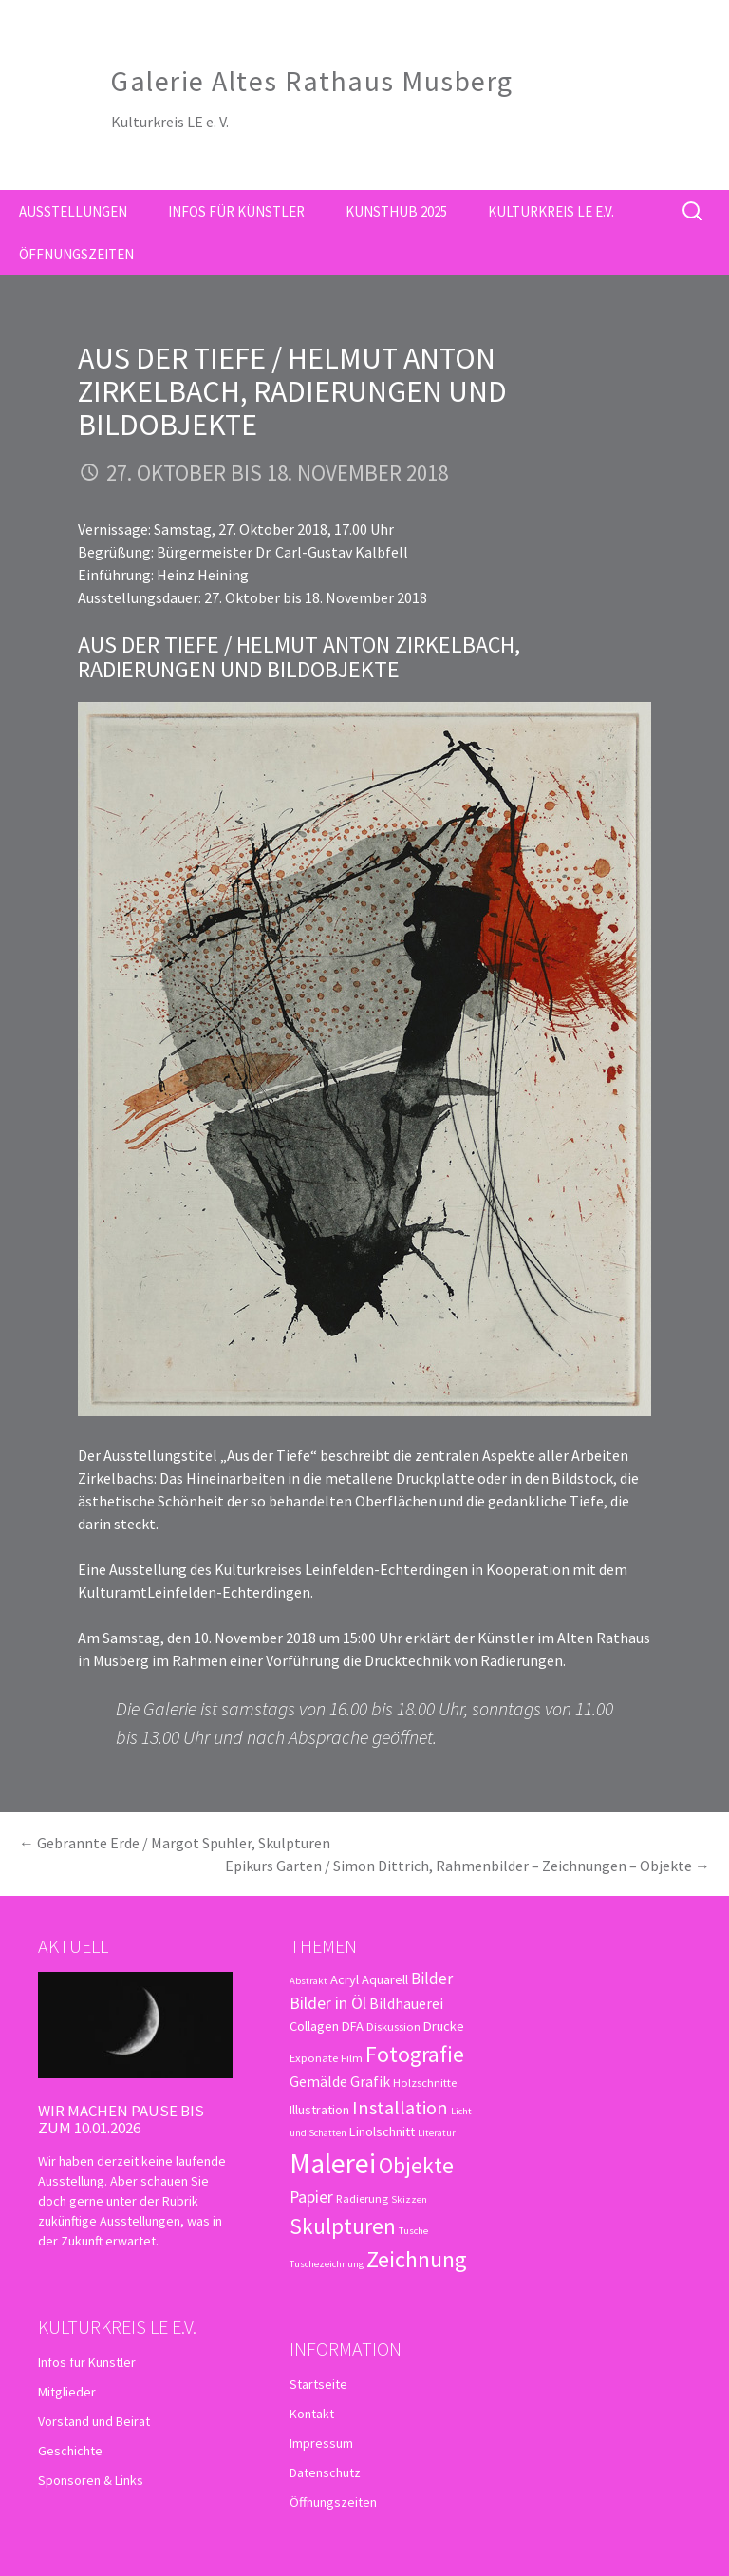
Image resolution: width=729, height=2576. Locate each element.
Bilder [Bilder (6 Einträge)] (432, 1978)
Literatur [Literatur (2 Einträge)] (437, 2133)
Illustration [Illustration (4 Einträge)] (319, 2109)
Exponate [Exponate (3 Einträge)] (314, 2057)
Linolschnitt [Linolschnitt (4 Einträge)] (382, 2131)
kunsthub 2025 (396, 211)
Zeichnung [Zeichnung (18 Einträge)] (416, 2259)
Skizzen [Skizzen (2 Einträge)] (409, 2199)
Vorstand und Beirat (94, 2421)
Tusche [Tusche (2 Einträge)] (413, 2231)
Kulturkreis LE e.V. (551, 211)
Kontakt (312, 2413)
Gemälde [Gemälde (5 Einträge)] (318, 2081)
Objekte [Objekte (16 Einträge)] (416, 2165)
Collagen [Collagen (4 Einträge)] (314, 2026)
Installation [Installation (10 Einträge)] (400, 2107)
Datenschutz (325, 2472)
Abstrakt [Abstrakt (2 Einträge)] (308, 1981)
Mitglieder (67, 2391)
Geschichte (70, 2450)
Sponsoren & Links (90, 2480)
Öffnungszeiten (76, 254)
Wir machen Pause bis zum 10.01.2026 (121, 2119)
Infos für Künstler (236, 211)
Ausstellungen (73, 211)
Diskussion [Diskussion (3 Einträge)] (393, 2026)
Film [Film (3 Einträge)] (352, 2057)
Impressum (321, 2443)
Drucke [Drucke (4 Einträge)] (443, 2026)
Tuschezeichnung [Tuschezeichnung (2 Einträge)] (327, 2264)
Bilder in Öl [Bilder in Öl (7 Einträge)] (328, 2003)
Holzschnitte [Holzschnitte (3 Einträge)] (425, 2082)
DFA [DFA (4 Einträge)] (353, 2026)
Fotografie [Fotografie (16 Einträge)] (414, 2054)
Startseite (318, 2384)
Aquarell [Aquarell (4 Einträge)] (385, 1979)
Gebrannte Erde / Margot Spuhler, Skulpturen (174, 1842)
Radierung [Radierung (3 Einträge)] (362, 2198)
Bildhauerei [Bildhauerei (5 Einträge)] (406, 2003)
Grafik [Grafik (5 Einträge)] (370, 2081)
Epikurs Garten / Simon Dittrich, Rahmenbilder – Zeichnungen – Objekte (467, 1865)
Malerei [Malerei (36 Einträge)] (333, 2163)
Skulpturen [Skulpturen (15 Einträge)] (343, 2226)
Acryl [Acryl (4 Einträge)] (344, 1979)
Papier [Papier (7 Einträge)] (311, 2196)
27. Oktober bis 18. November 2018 (277, 472)
